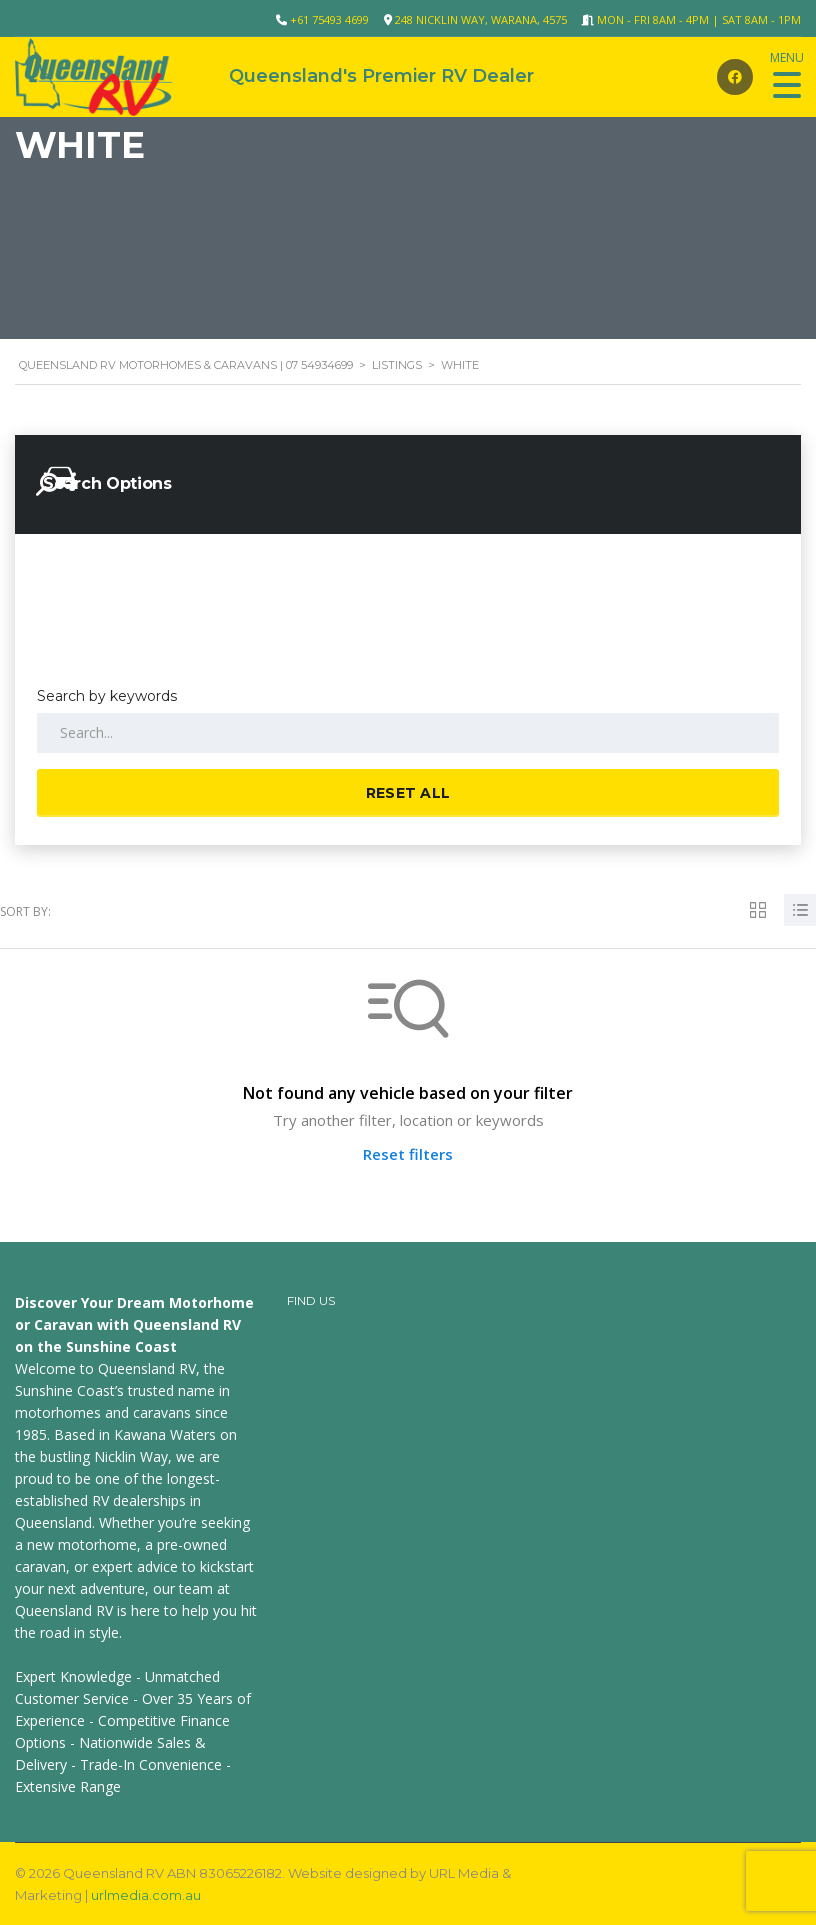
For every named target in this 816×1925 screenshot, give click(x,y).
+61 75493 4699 (329, 19)
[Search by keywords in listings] (408, 733)
